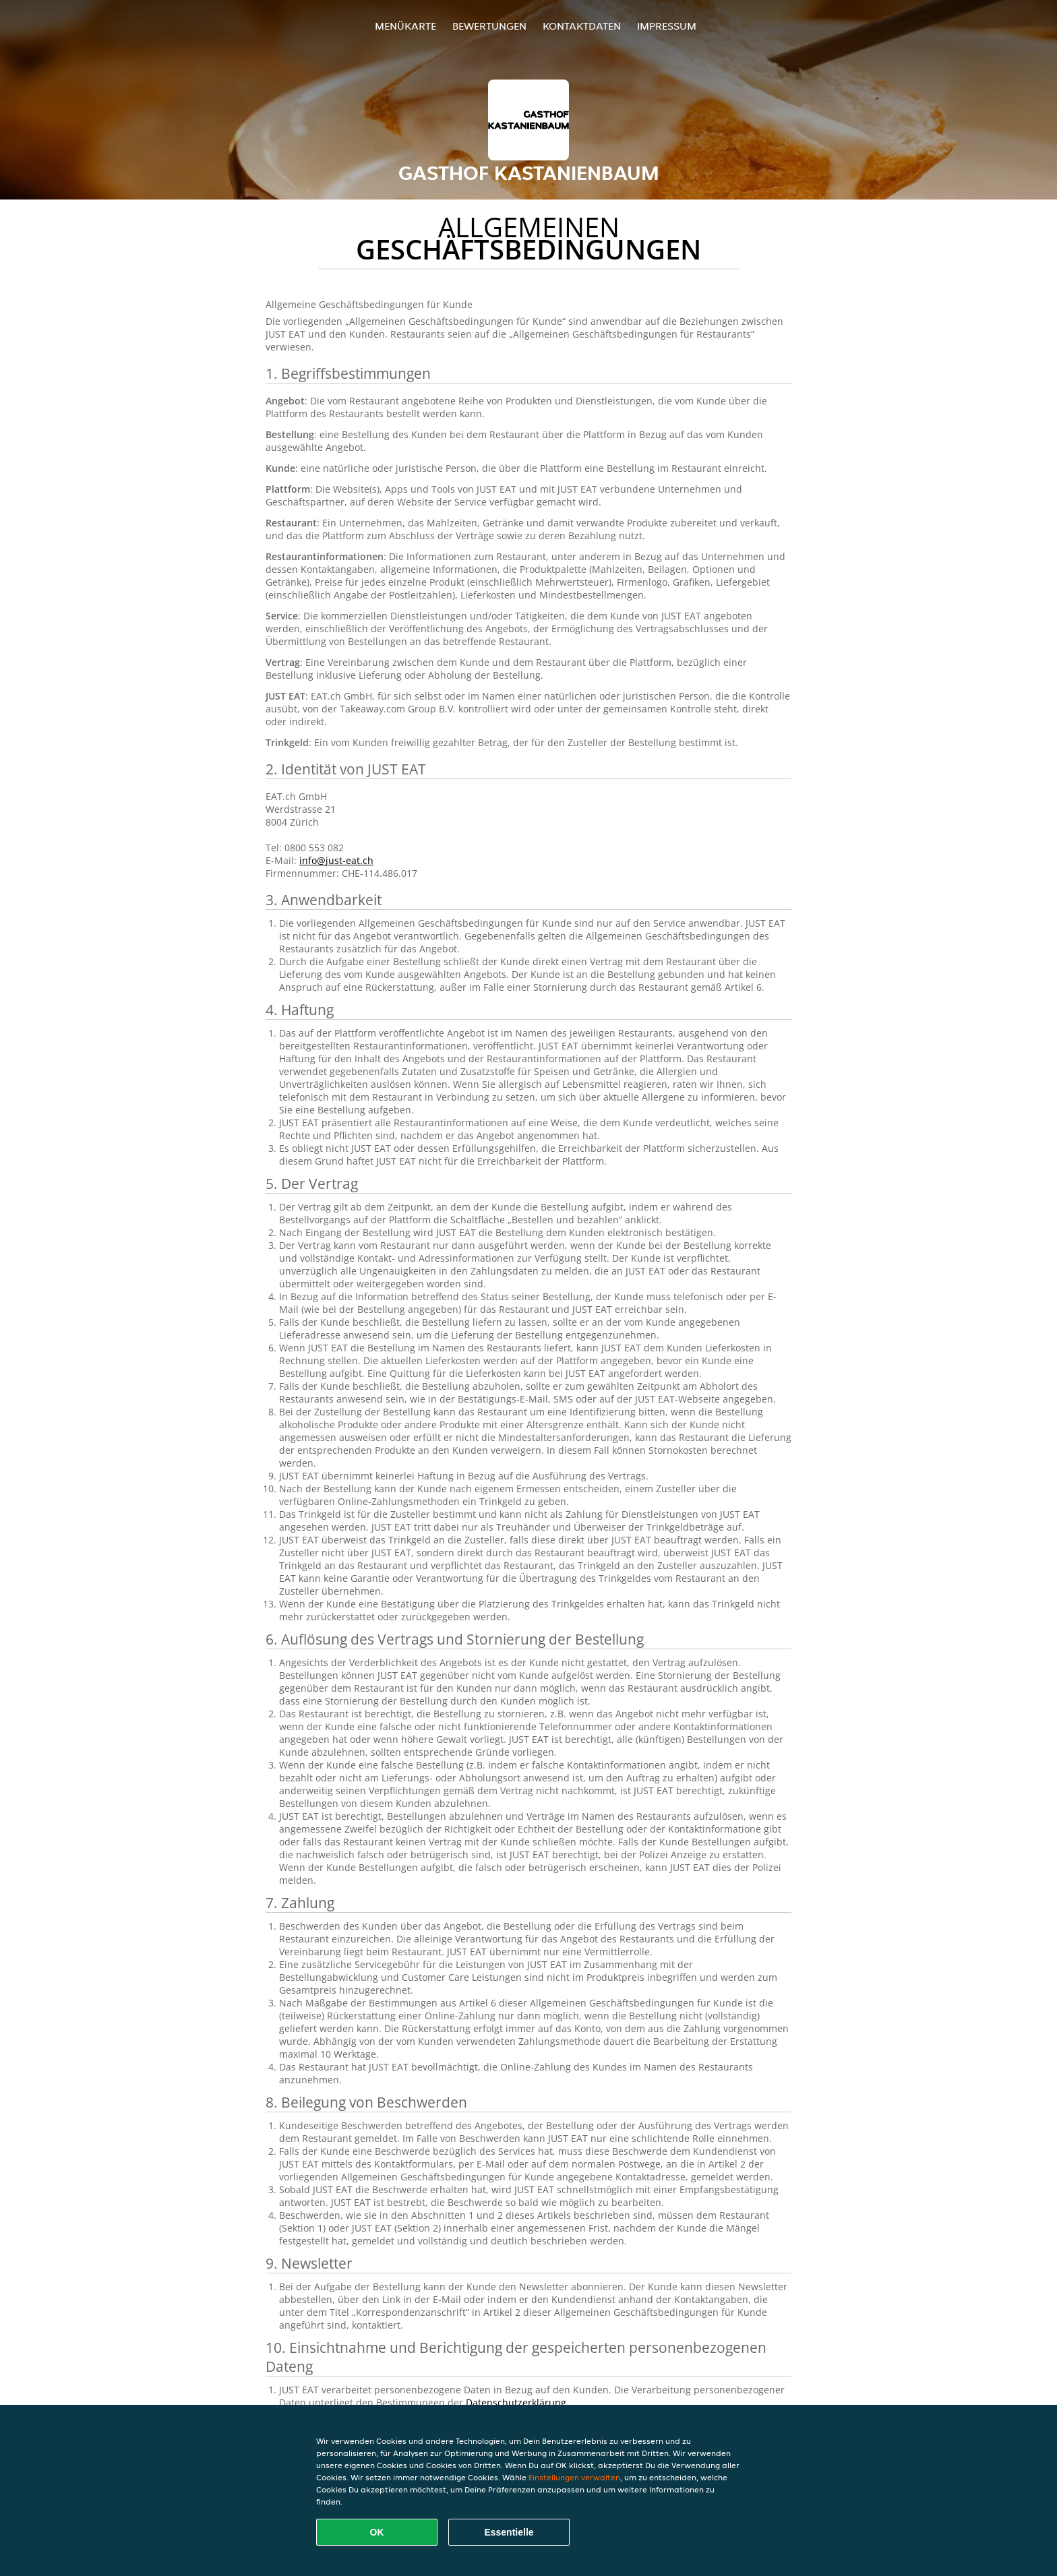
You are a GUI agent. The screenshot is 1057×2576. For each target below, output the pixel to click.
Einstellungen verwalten (574, 2477)
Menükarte (405, 26)
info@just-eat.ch (336, 860)
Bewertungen (489, 26)
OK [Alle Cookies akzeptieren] (377, 2532)
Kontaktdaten (582, 26)
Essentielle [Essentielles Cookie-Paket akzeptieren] (508, 2532)
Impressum (666, 26)
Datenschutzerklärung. (517, 2402)
